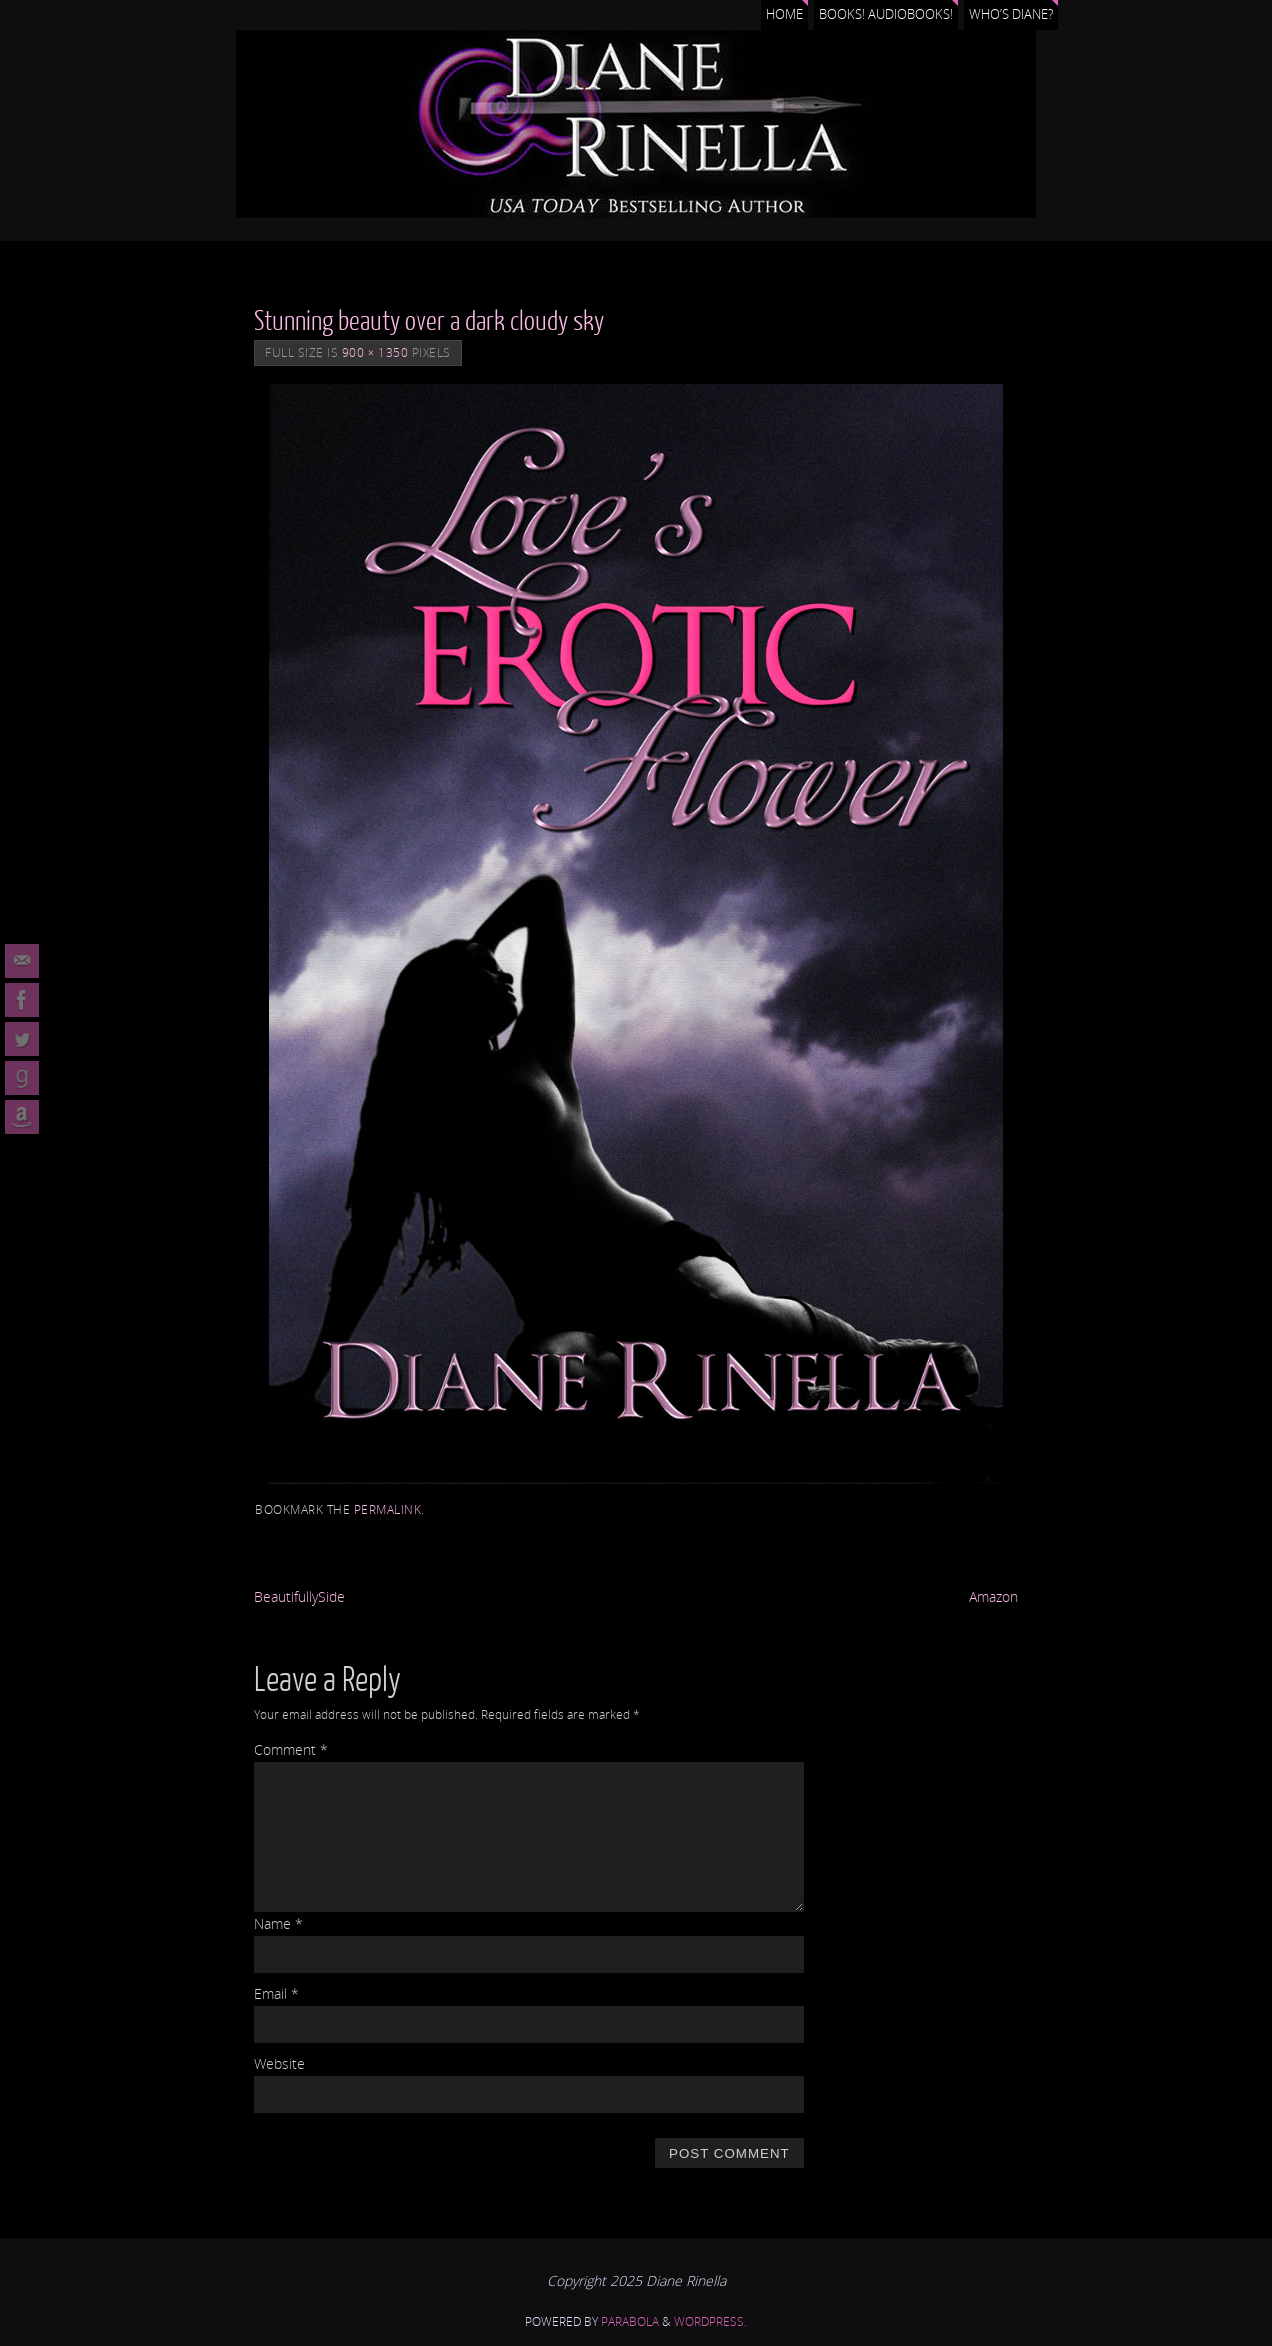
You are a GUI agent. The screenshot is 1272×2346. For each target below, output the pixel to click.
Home (784, 14)
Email (276, 1993)
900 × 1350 (375, 352)
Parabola (630, 2321)
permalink (388, 1509)
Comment (291, 1749)
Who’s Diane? (1011, 14)
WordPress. (710, 2321)
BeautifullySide (299, 1596)
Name (278, 1923)
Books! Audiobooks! (886, 14)
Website (279, 2063)
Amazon (993, 1596)
